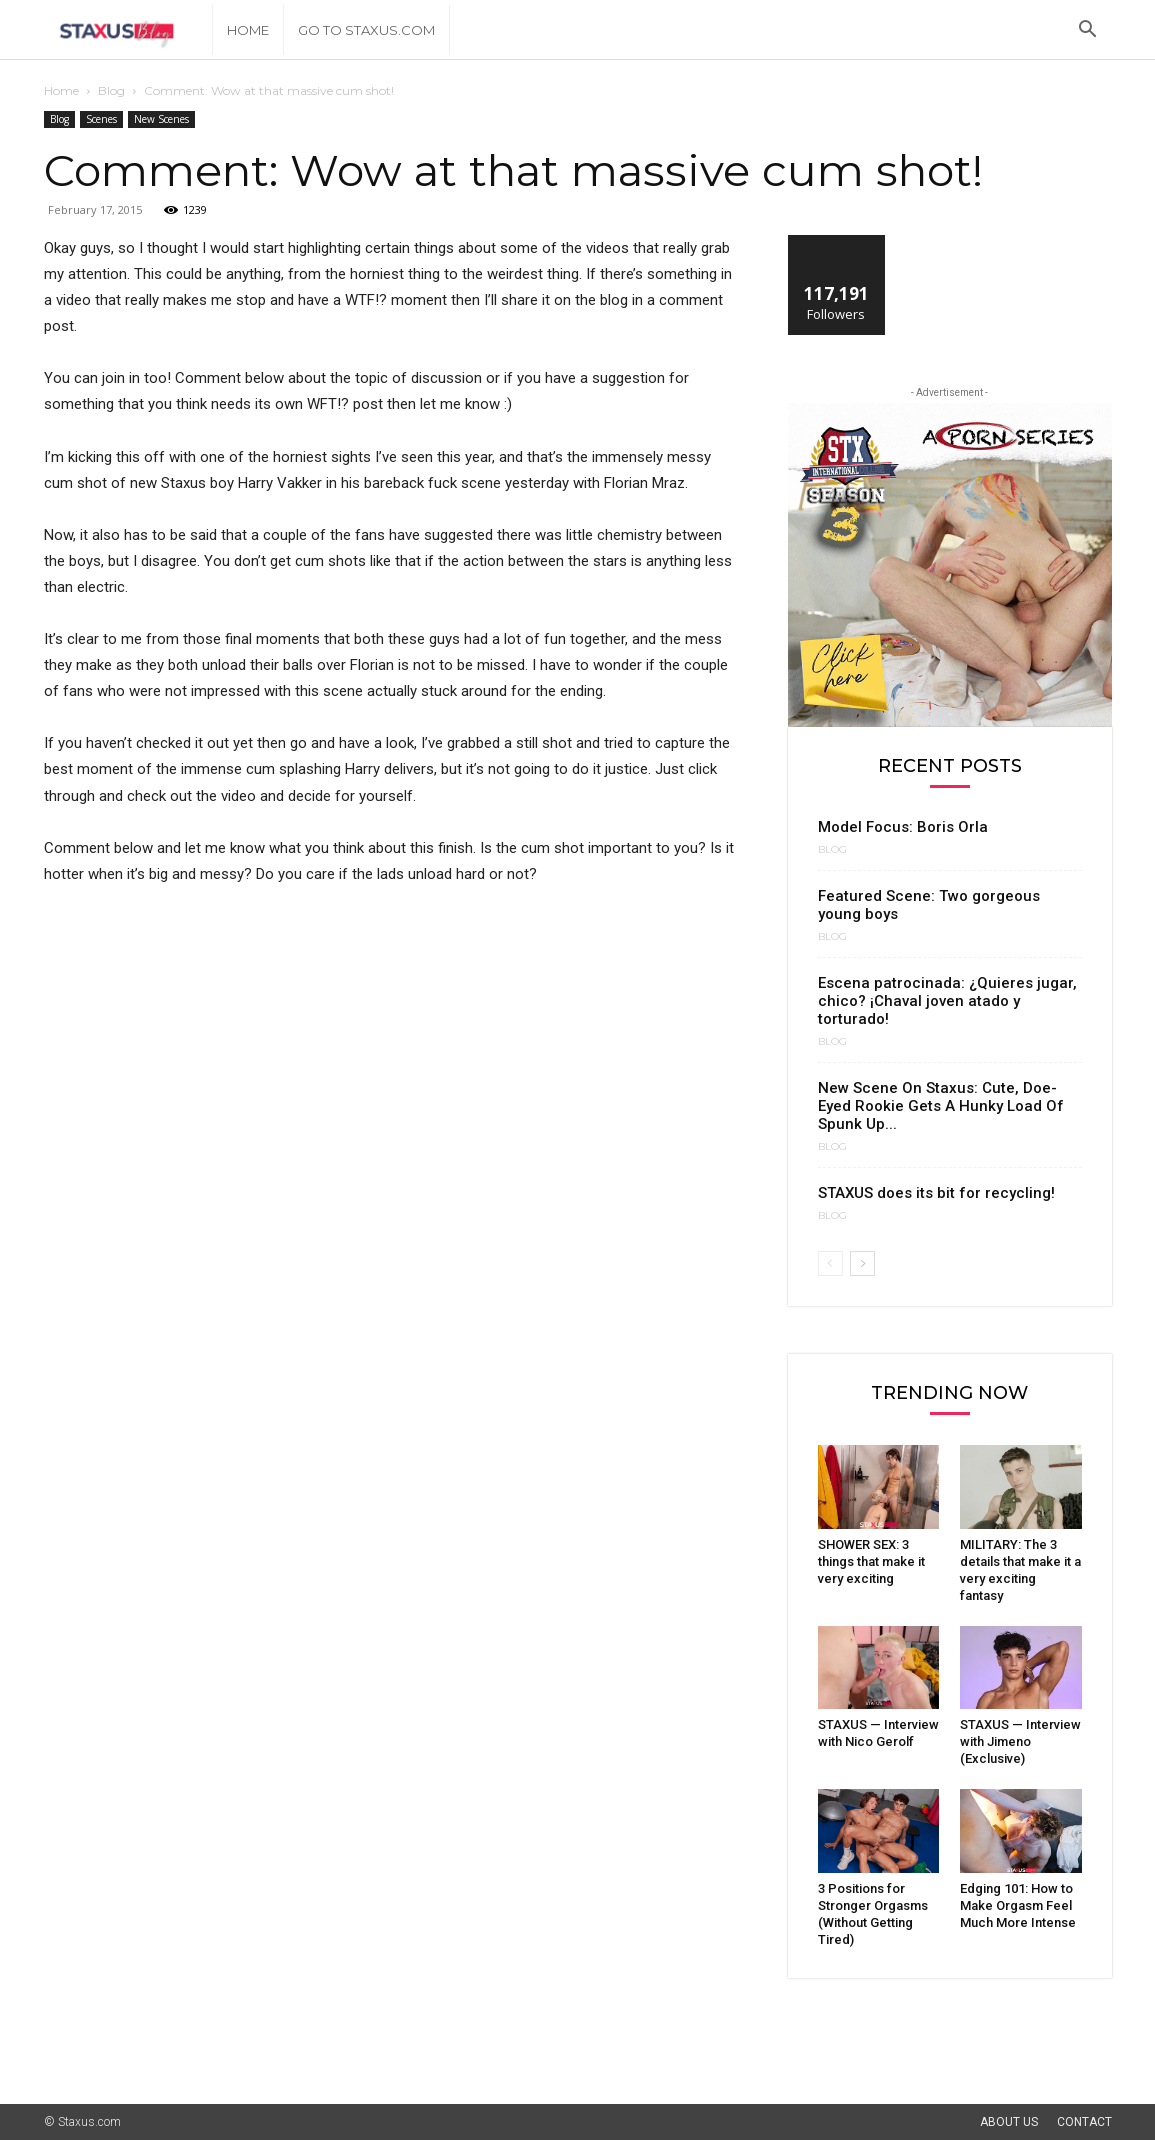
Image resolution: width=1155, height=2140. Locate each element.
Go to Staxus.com (366, 30)
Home (248, 30)
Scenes (101, 119)
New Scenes (161, 119)
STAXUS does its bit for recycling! (936, 1193)
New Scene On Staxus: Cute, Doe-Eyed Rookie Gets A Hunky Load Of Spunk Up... (941, 1106)
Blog (111, 90)
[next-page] (862, 1263)
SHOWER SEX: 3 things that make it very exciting (871, 1561)
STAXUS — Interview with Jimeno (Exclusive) (1020, 1741)
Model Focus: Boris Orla (903, 827)
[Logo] (128, 30)
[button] (1088, 31)
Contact (1084, 2122)
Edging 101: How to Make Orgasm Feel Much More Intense (1018, 1905)
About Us (1009, 2122)
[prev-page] (830, 1263)
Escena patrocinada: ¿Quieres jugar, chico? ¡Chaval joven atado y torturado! (947, 1001)
